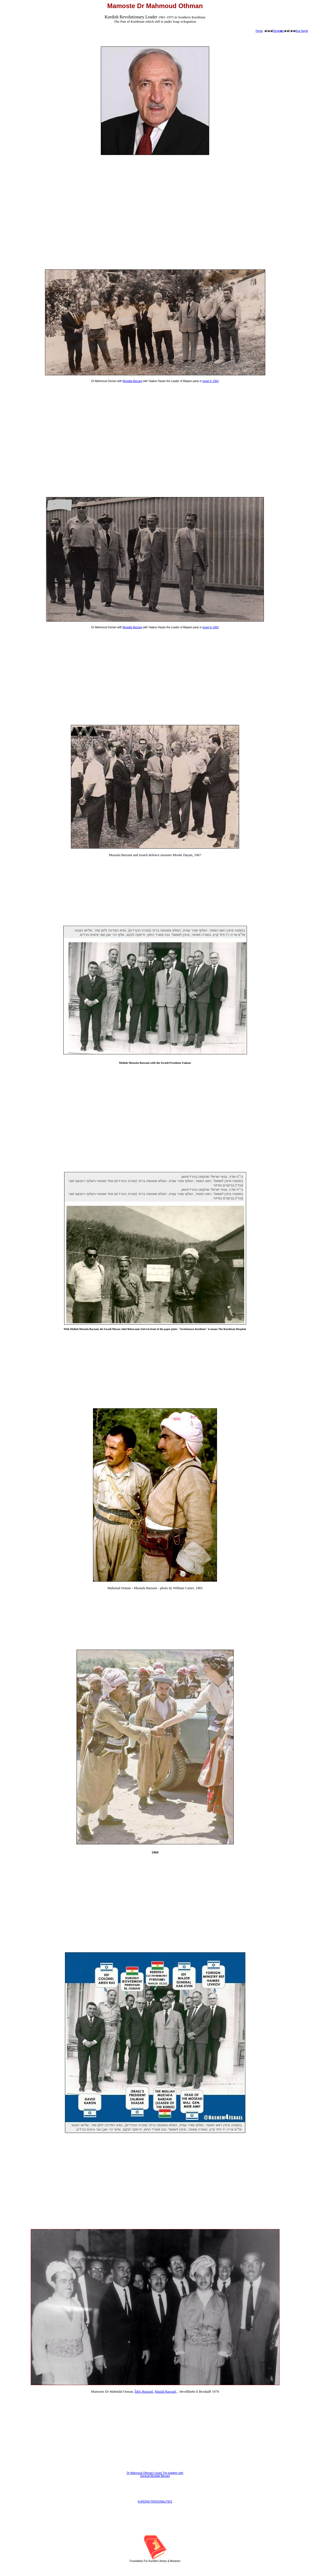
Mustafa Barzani (132, 381)
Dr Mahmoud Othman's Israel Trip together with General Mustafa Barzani (155, 2474)
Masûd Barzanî (166, 2391)
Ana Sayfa (301, 30)
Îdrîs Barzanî (144, 2391)
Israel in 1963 (210, 381)
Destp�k (278, 30)
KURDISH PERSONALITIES (155, 2501)
